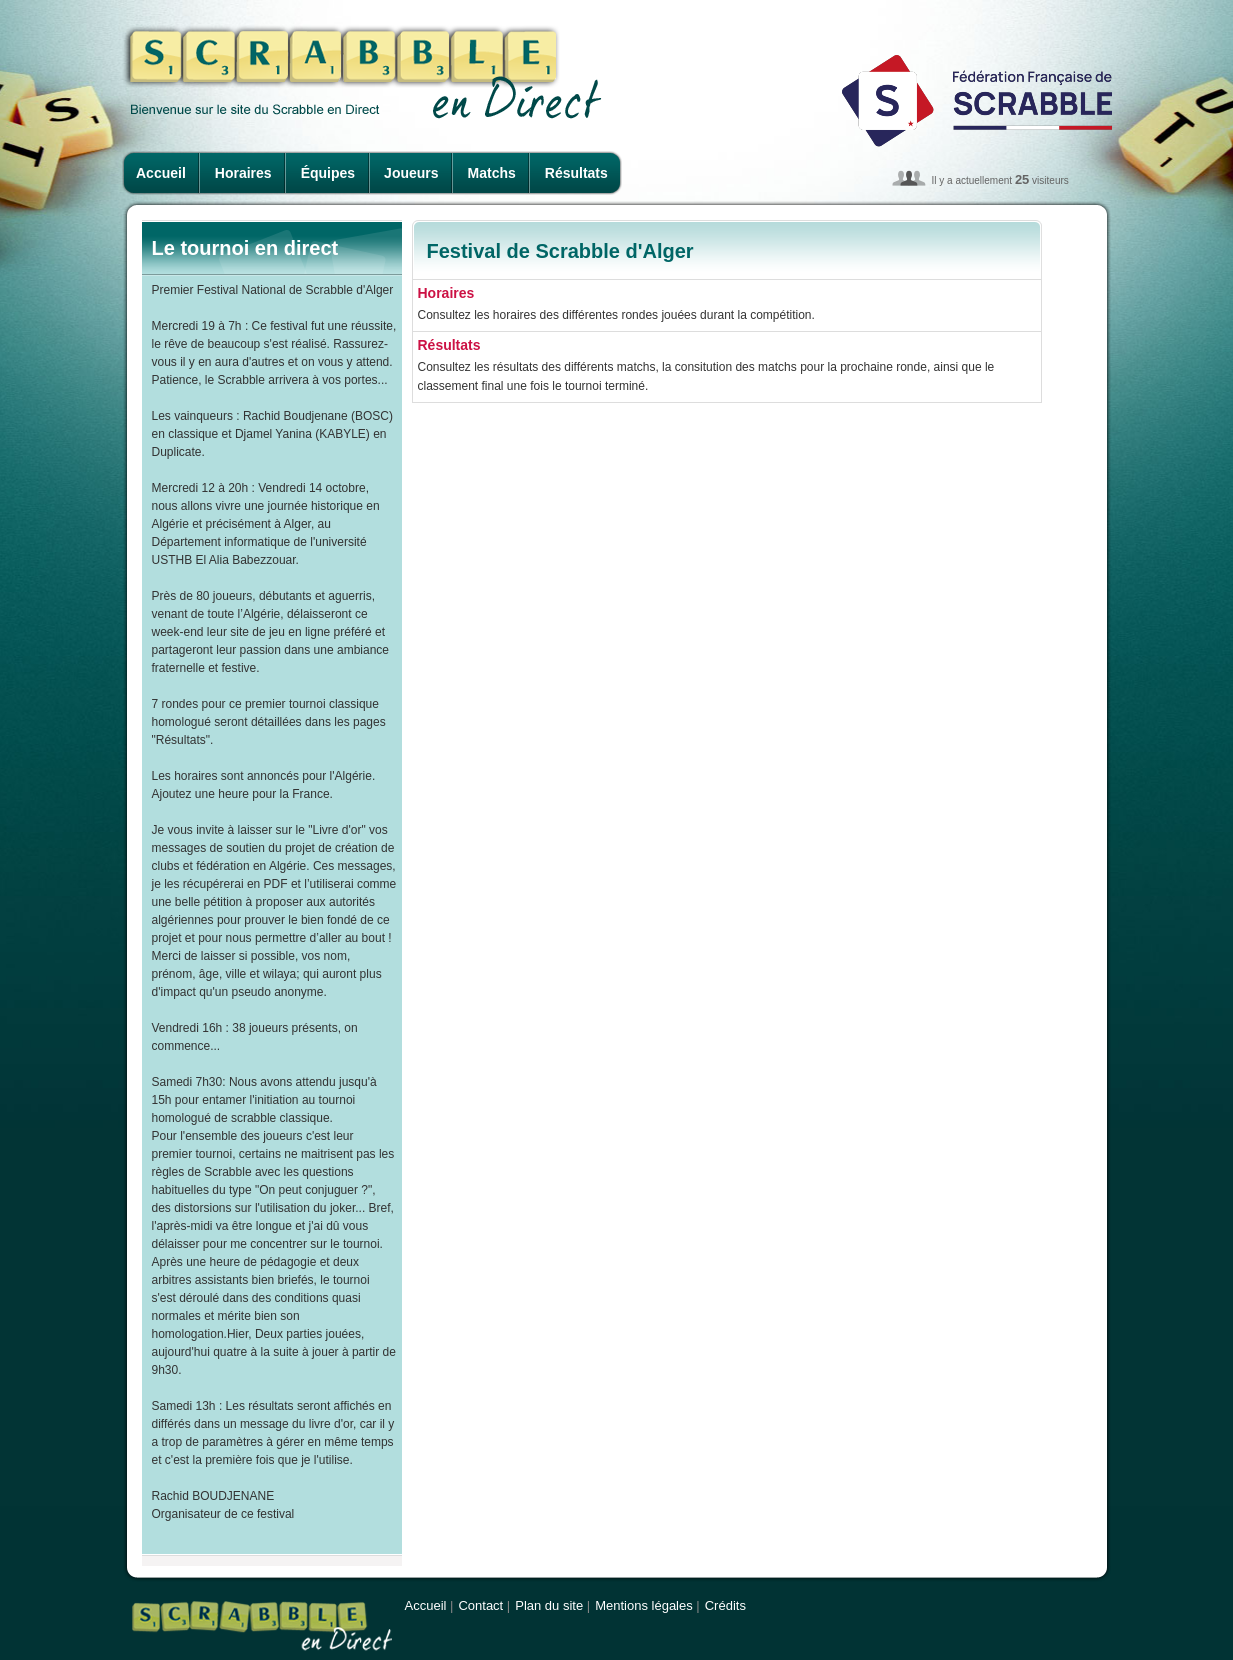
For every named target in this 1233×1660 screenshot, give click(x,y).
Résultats (576, 173)
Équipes (328, 173)
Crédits (725, 1605)
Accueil (161, 173)
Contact (480, 1605)
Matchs (492, 173)
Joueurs (411, 173)
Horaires (243, 173)
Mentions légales (644, 1605)
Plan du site (549, 1605)
